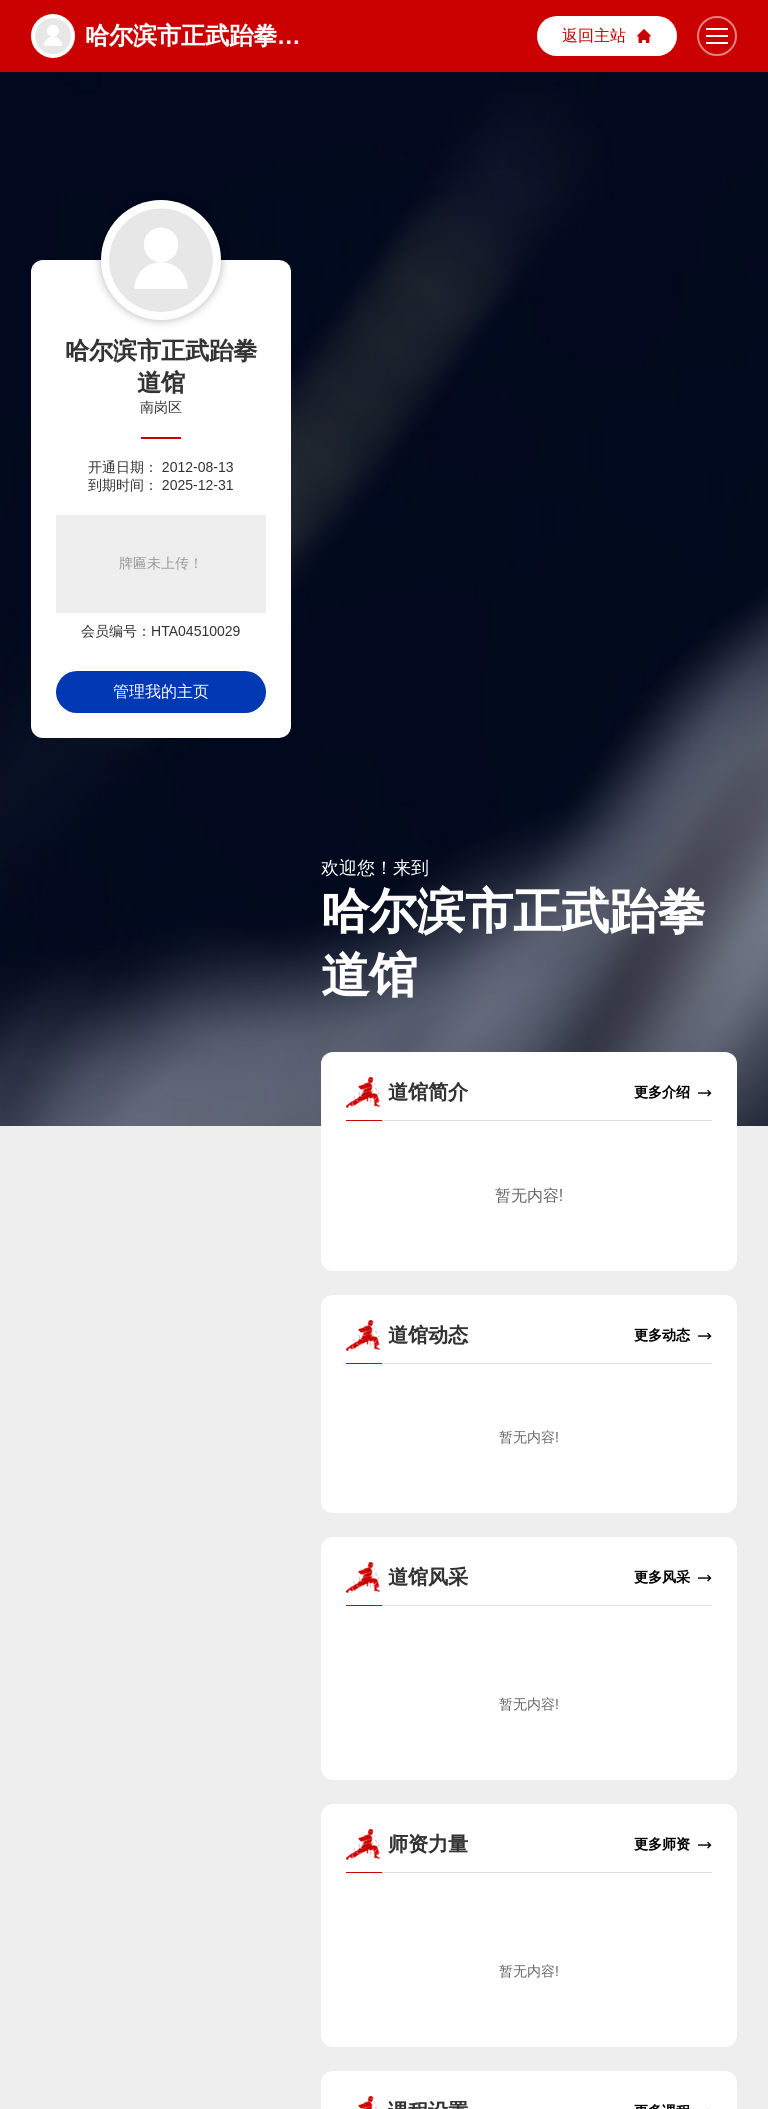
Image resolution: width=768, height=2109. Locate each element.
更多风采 (673, 1546)
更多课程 (673, 2080)
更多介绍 (673, 1060)
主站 (607, 36)
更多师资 (673, 1813)
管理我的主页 (161, 691)
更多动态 (673, 1303)
